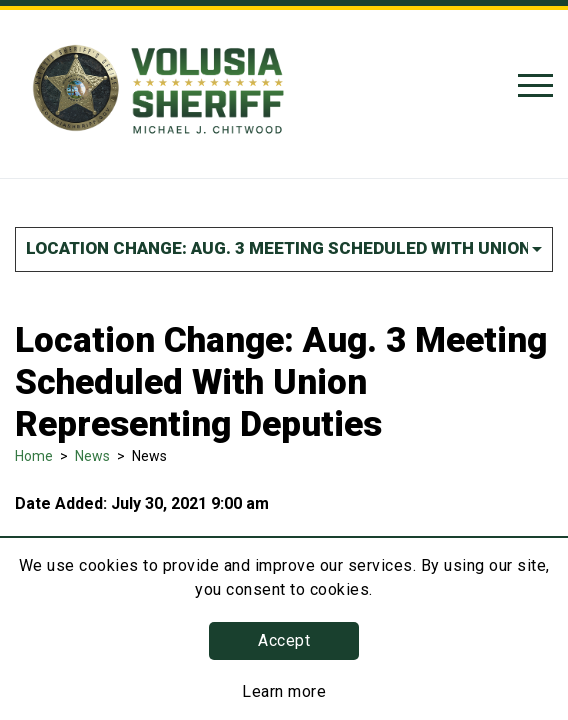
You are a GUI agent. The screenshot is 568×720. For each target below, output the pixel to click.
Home (34, 456)
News (92, 456)
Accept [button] (284, 640)
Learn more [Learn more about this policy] (284, 691)
